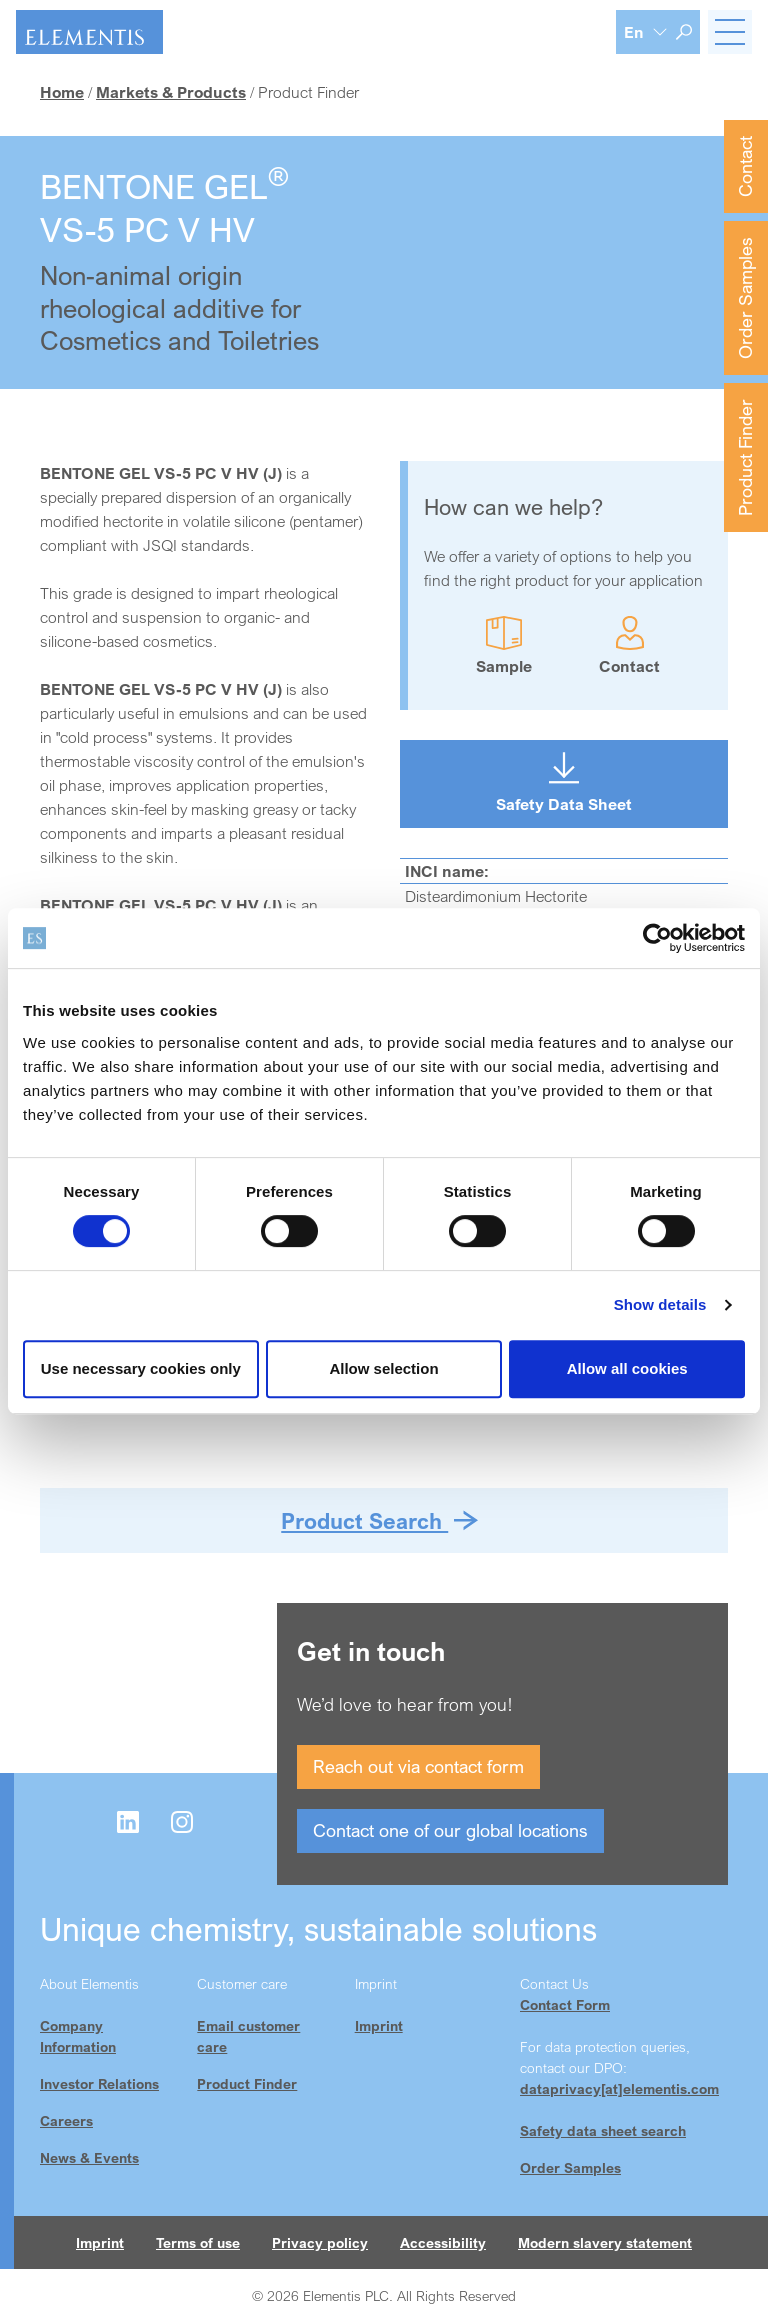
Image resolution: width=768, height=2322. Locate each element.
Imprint (379, 2025)
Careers (66, 2120)
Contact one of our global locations (450, 1830)
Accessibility (443, 2242)
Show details (660, 1304)
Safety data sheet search (603, 2130)
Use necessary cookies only (141, 1368)
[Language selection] (646, 32)
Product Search (364, 1520)
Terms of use (198, 2242)
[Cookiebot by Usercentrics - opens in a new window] (657, 938)
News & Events (89, 2157)
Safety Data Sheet (564, 804)
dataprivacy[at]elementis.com (619, 2088)
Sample (504, 666)
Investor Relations (99, 2083)
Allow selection (383, 1368)
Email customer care (248, 2036)
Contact (745, 166)
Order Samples (745, 298)
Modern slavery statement (605, 2242)
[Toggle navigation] (730, 32)
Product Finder (745, 457)
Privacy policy (320, 2242)
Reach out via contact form (418, 1766)
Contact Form (565, 2004)
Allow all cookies (627, 1368)
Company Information (78, 2036)
